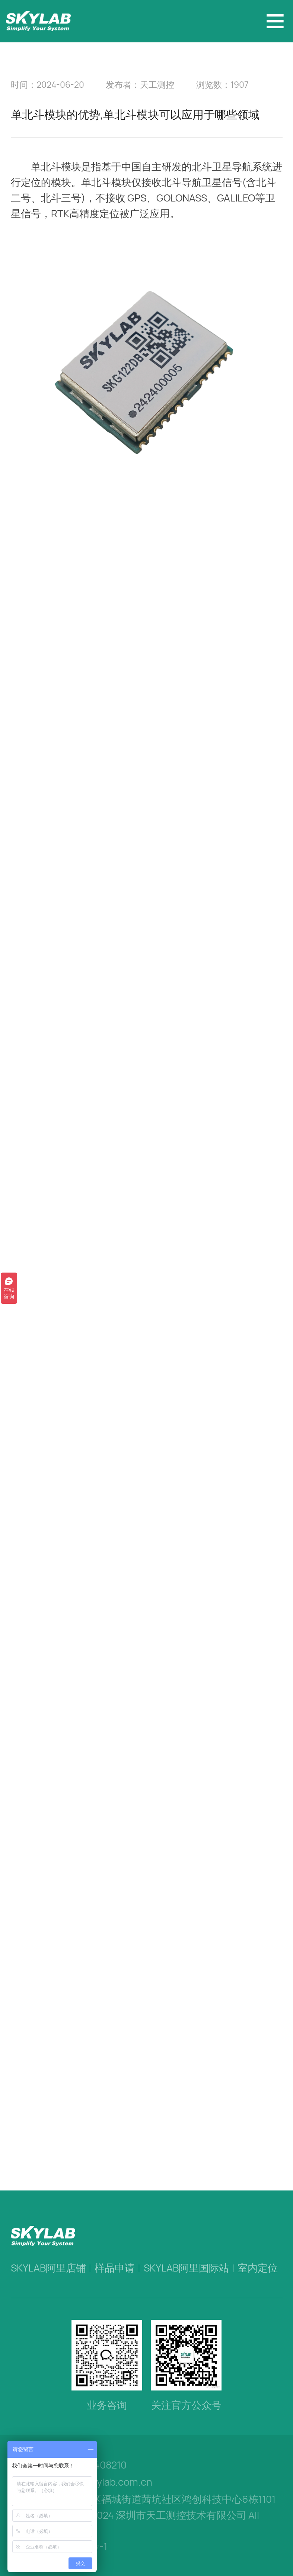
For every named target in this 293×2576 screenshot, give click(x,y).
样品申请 (115, 2267)
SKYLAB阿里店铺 (48, 2267)
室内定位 (258, 2267)
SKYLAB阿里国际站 (186, 2267)
